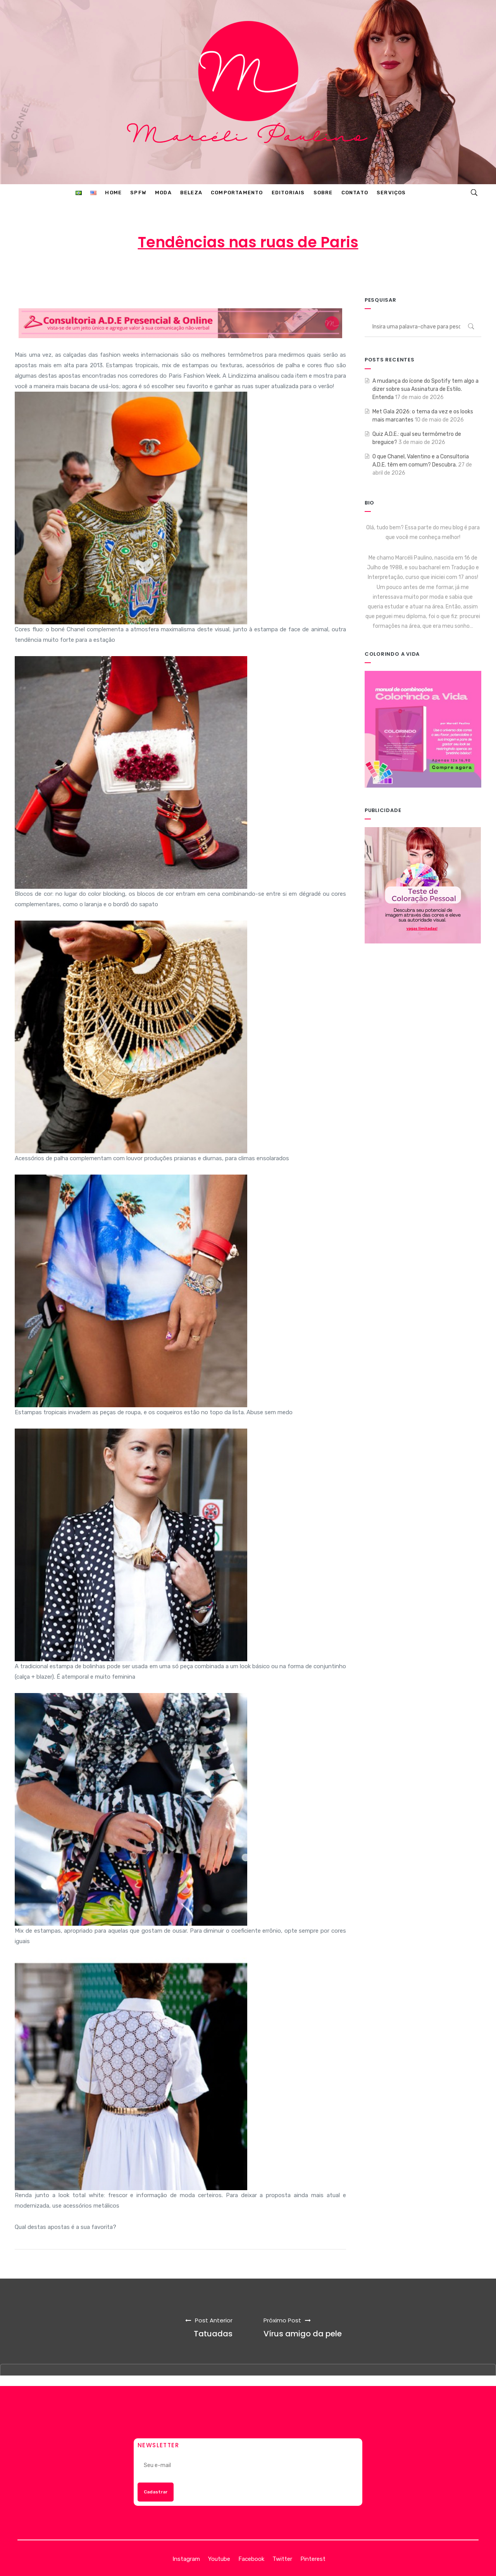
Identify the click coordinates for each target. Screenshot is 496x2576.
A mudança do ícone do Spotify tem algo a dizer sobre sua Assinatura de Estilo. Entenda (425, 389)
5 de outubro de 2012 (249, 273)
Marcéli (188, 273)
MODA (312, 273)
